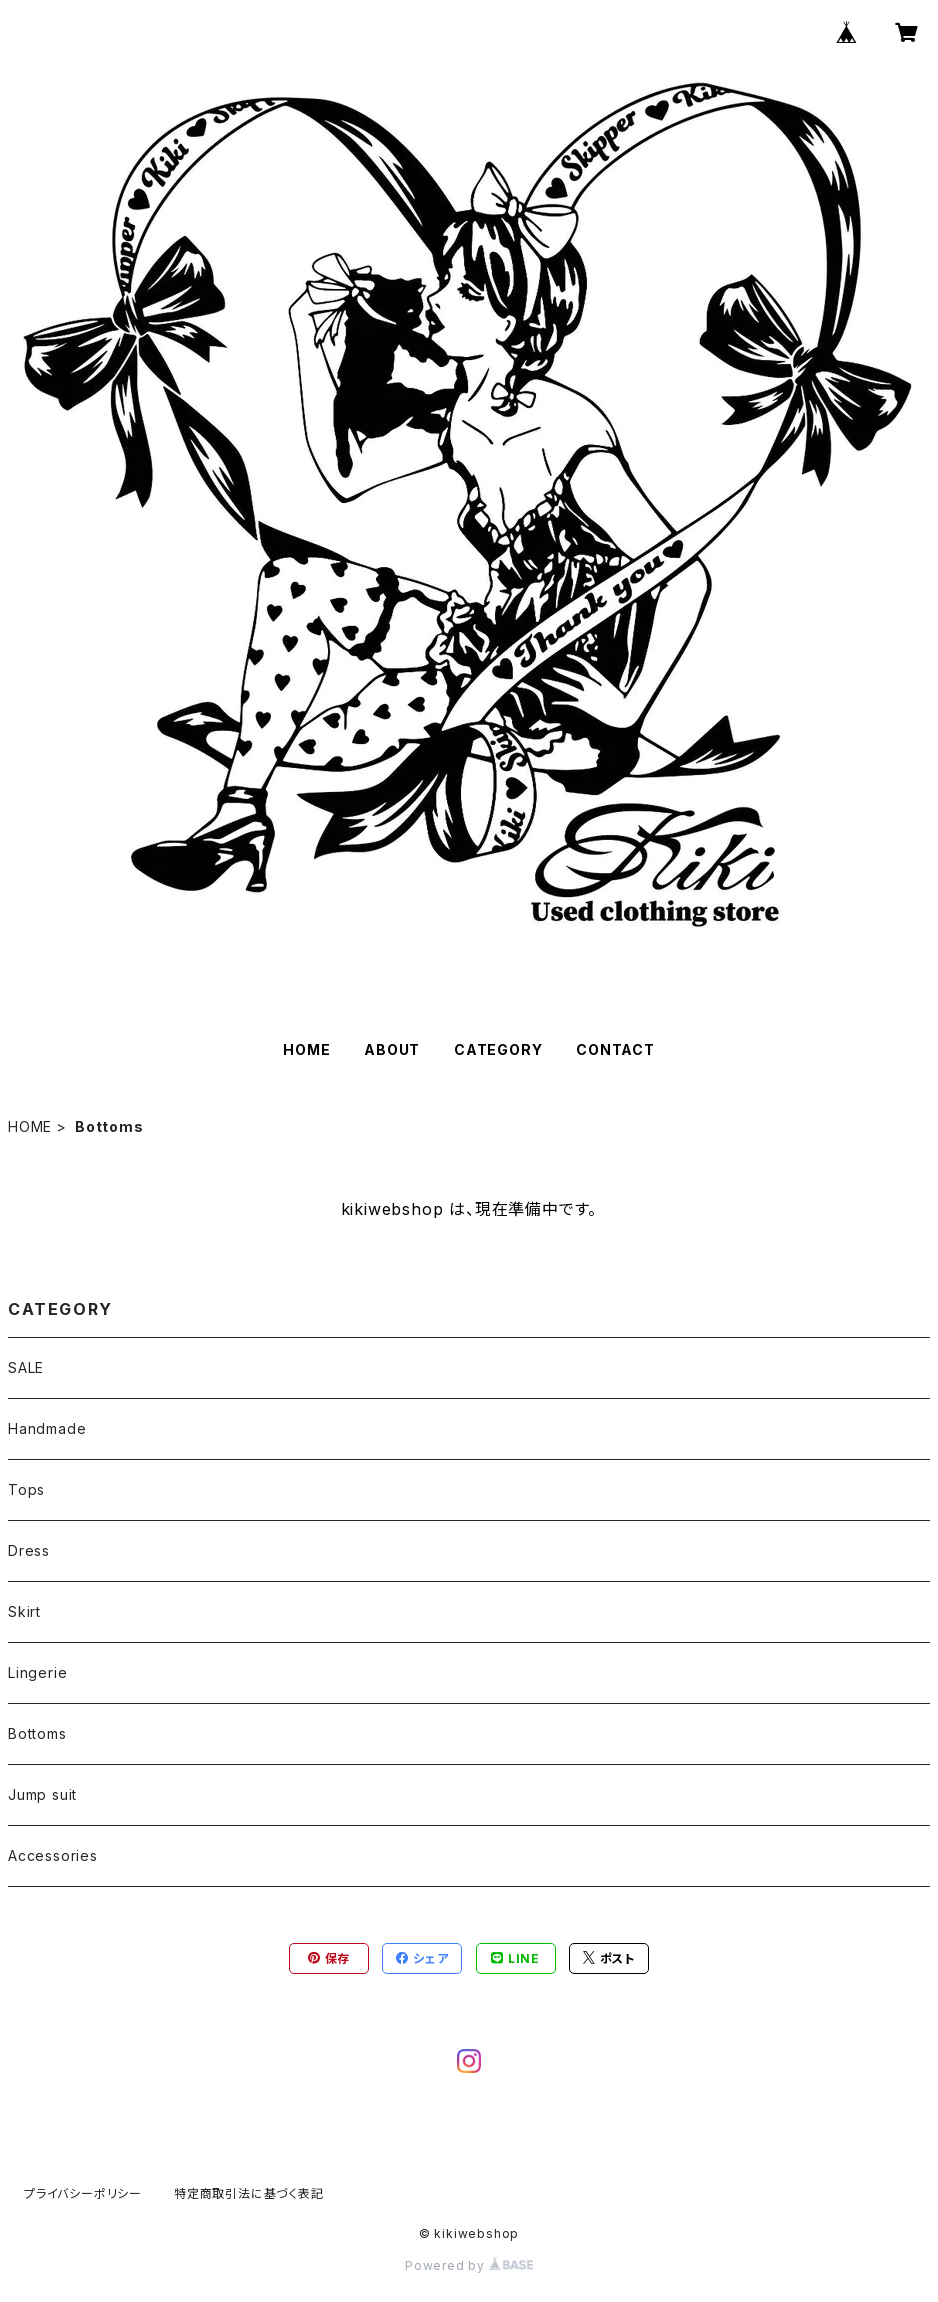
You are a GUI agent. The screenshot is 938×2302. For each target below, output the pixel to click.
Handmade (47, 1428)
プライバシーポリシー (83, 2193)
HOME (306, 1049)
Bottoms (37, 1733)
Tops (26, 1489)
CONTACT (615, 1049)
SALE (26, 1367)
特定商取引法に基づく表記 (249, 2193)
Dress (29, 1550)
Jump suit (42, 1794)
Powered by (469, 2265)
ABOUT (392, 1049)
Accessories (53, 1855)
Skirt (24, 1611)
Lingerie (37, 1672)
